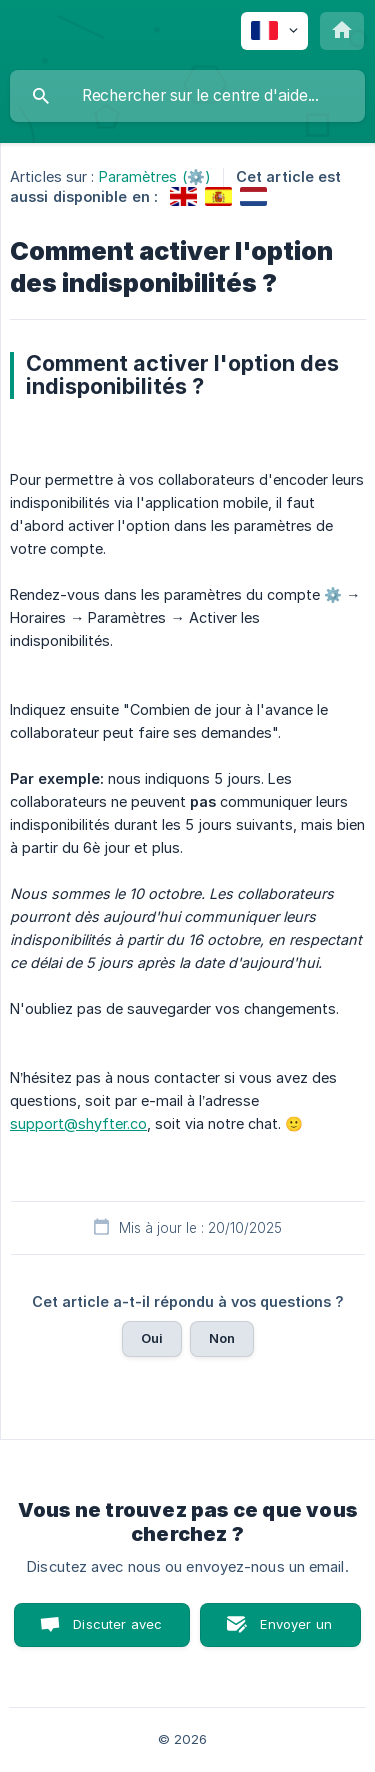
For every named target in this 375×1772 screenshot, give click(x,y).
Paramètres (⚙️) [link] (155, 176)
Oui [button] (152, 1338)
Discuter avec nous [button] (117, 1631)
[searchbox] (187, 96)
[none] (274, 31)
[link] (183, 196)
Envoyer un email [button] (296, 1631)
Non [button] (222, 1338)
